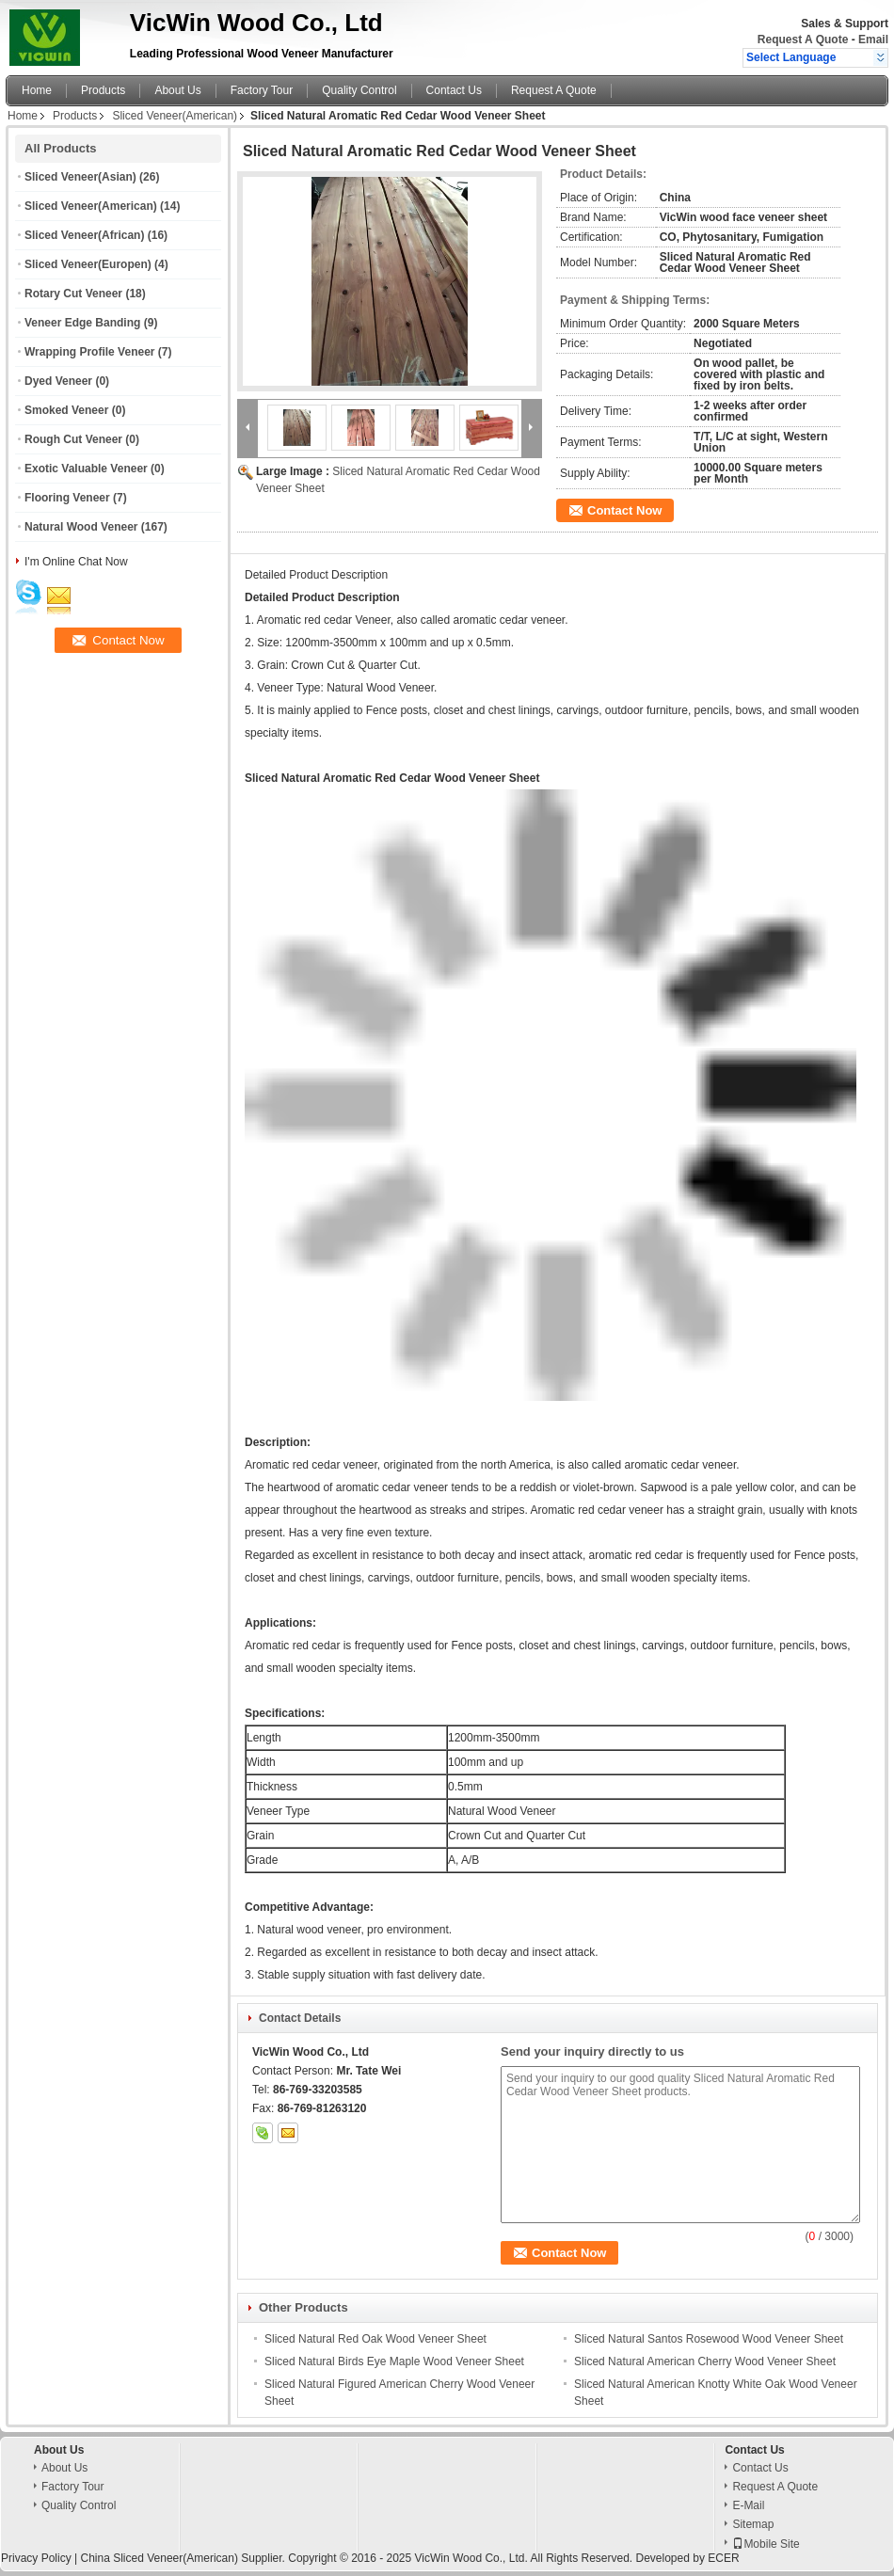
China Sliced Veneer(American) (158, 2558)
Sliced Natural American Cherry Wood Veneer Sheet (705, 2361)
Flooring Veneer (67, 497)
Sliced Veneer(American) (174, 115)
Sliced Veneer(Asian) (80, 176)
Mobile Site (765, 2544)
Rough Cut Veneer (73, 439)
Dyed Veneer (58, 381)
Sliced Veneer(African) (84, 235)
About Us (177, 90)
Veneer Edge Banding (82, 322)
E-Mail (748, 2505)
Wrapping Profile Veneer (89, 351)
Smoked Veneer (66, 410)
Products (103, 90)
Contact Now (624, 510)
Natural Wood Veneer (80, 526)
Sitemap (753, 2524)
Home (37, 90)
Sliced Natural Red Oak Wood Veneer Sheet (375, 2338)
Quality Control (359, 90)
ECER (723, 2558)
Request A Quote (803, 39)
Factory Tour (262, 90)
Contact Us (454, 90)
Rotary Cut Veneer (73, 293)
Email (873, 39)
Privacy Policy (36, 2558)
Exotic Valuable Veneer (86, 468)
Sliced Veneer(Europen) (88, 264)
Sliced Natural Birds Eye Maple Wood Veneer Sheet (394, 2361)
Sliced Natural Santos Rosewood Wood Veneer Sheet (708, 2338)
